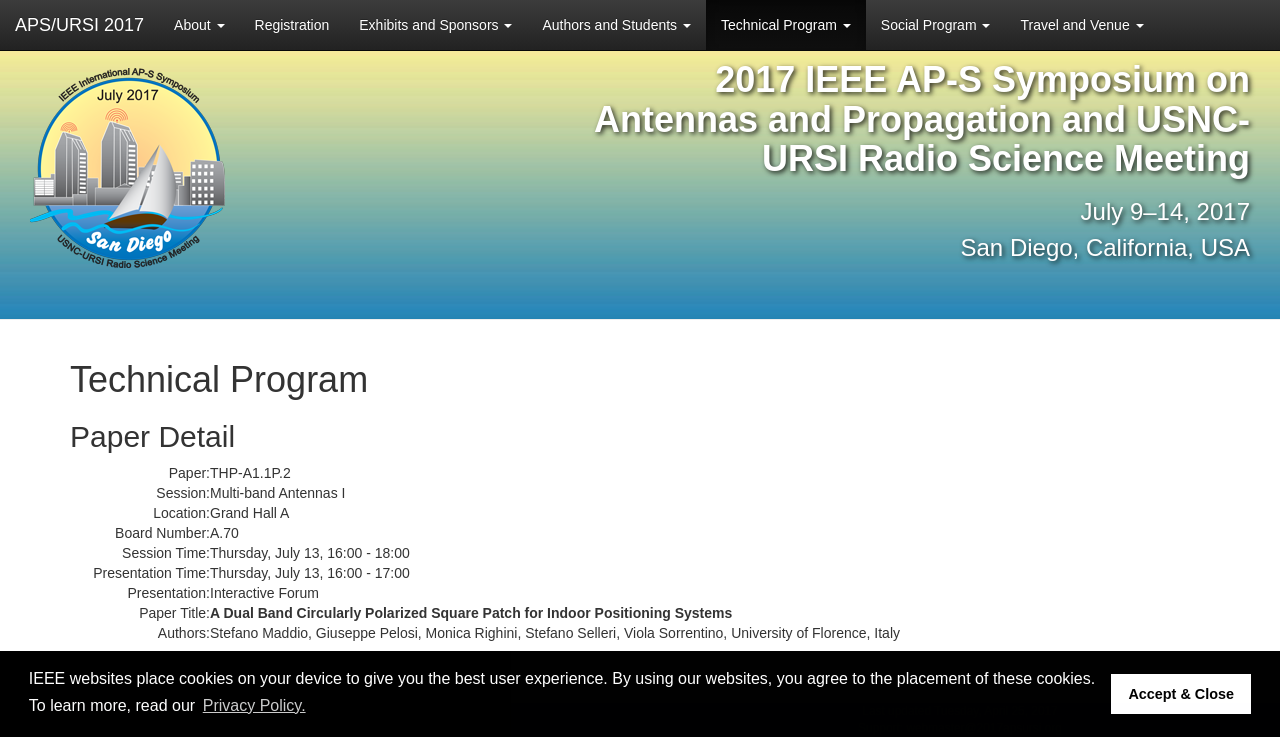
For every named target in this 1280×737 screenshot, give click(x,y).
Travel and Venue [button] (1081, 25)
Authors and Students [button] (616, 25)
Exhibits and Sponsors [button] (435, 25)
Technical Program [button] (786, 25)
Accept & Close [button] (1181, 694)
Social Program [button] (936, 25)
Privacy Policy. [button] (254, 705)
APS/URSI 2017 (79, 25)
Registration (292, 25)
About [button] (199, 25)
